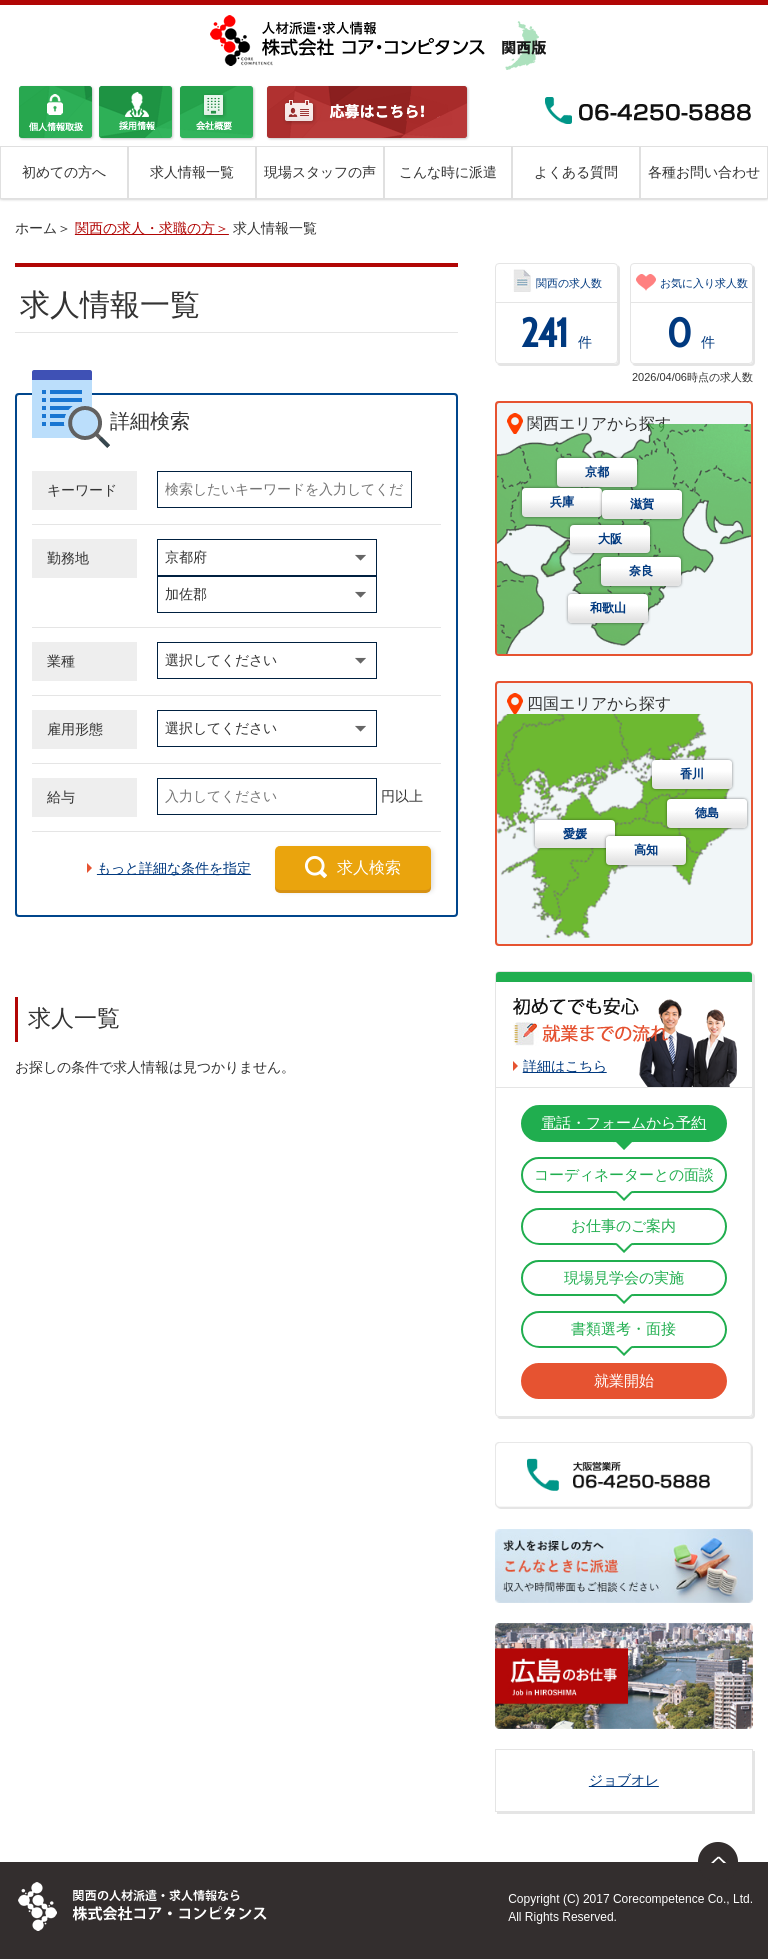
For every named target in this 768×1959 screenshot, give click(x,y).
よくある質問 (576, 172)
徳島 (707, 814)
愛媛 (575, 835)
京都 (597, 473)
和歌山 (608, 609)
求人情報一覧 (192, 172)
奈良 (641, 572)
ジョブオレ (624, 1780)
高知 (646, 851)
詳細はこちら (565, 1066)
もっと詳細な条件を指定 (174, 868)
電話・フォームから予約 (623, 1122)
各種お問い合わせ (704, 172)
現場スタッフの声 (320, 172)
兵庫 (562, 503)
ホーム (36, 228)
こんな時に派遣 (448, 172)
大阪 (610, 540)
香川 (692, 775)
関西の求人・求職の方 (145, 228)
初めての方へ (64, 172)
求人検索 (369, 867)
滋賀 (642, 505)
